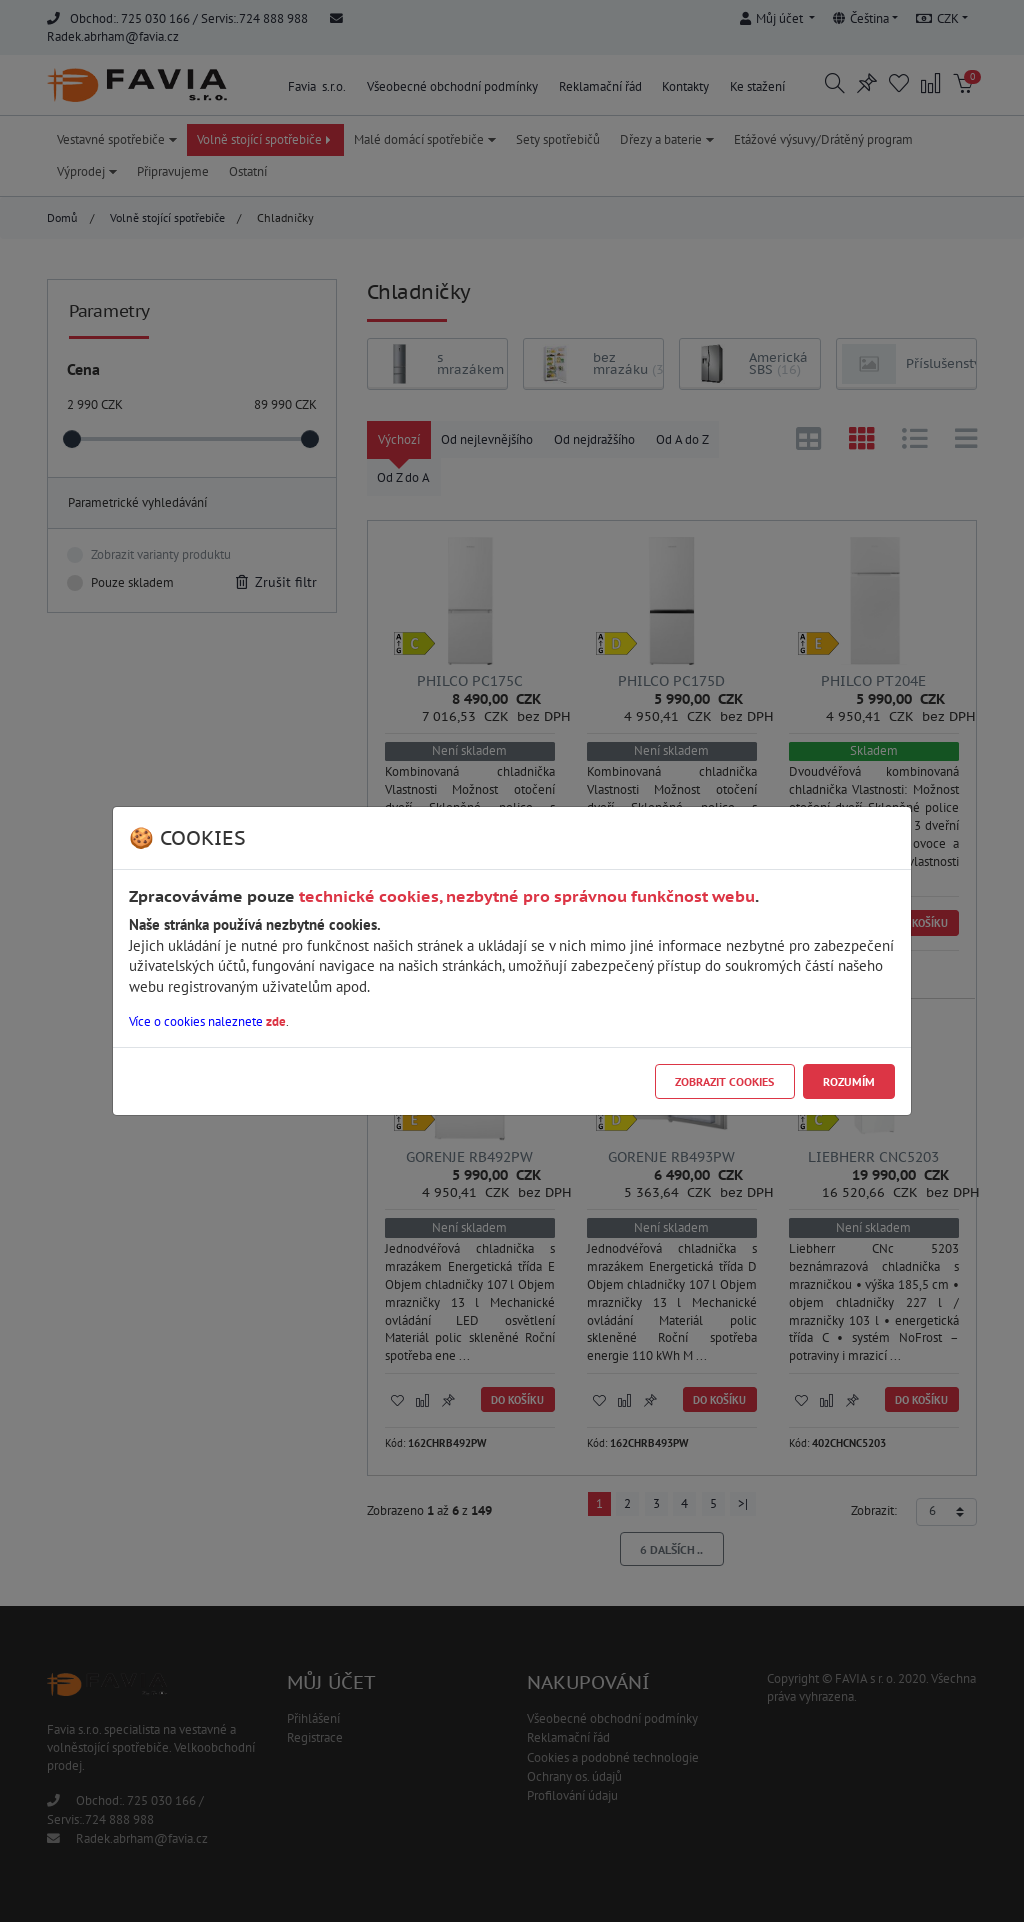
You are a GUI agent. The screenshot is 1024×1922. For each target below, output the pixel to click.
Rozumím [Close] (849, 1081)
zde (276, 1021)
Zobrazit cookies (724, 1081)
